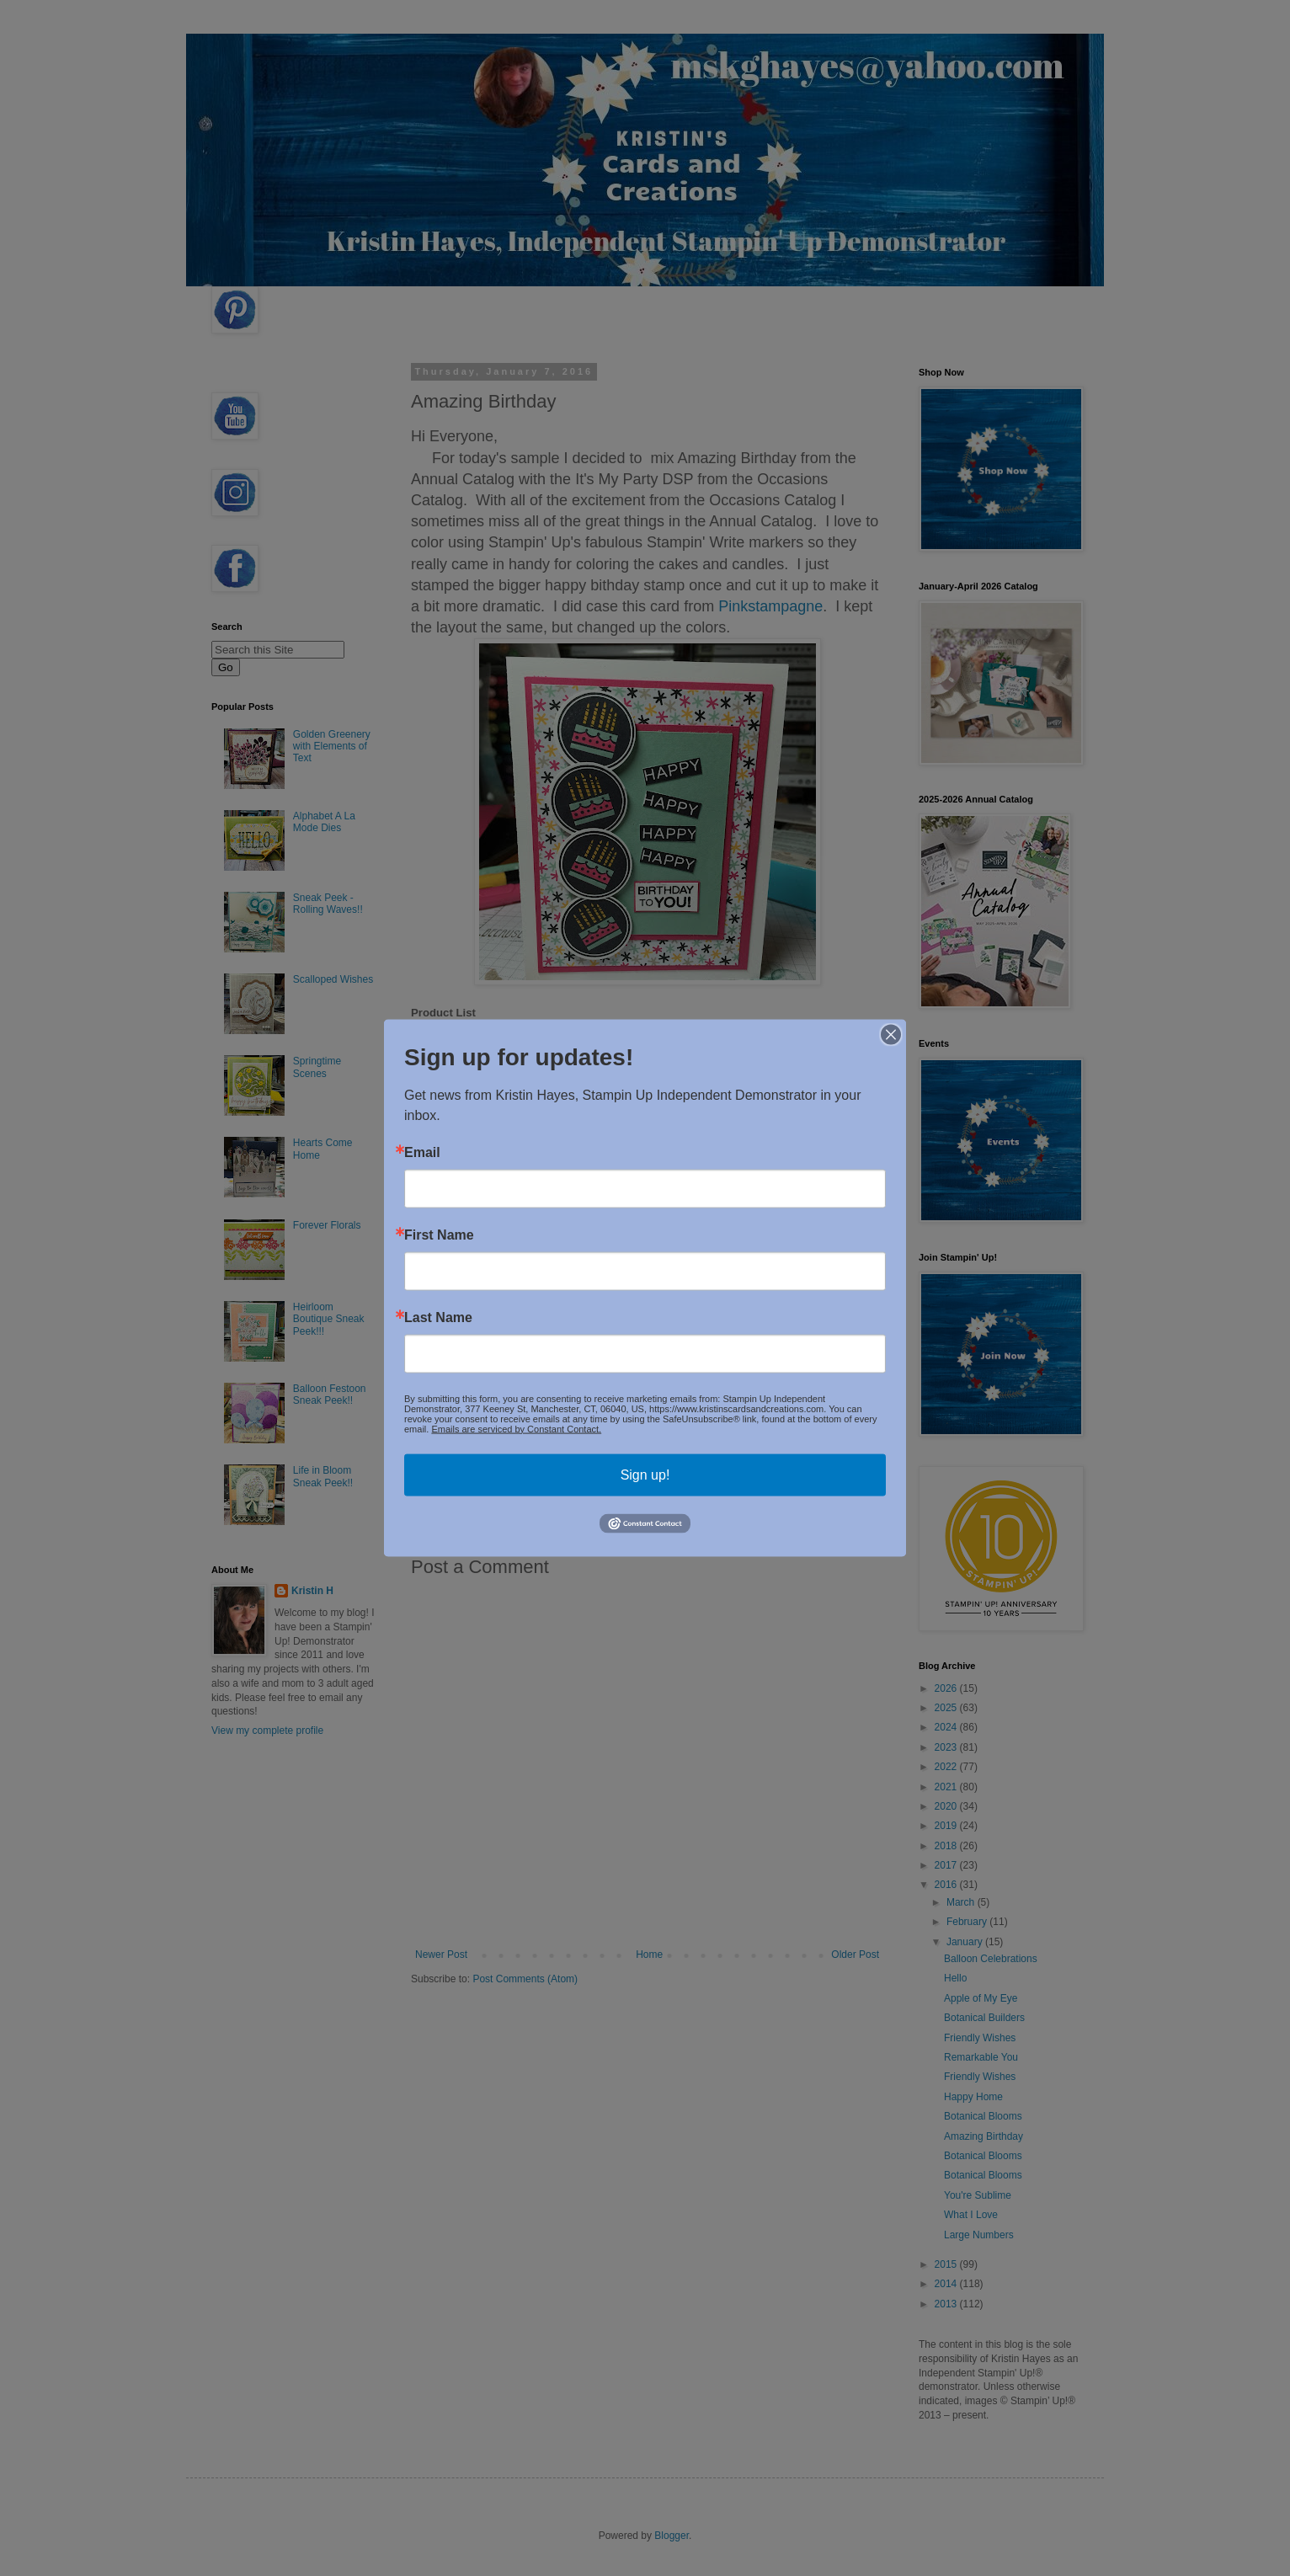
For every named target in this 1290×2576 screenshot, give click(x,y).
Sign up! (645, 1474)
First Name (439, 1234)
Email (422, 1152)
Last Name (438, 1317)
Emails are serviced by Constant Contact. (516, 1428)
